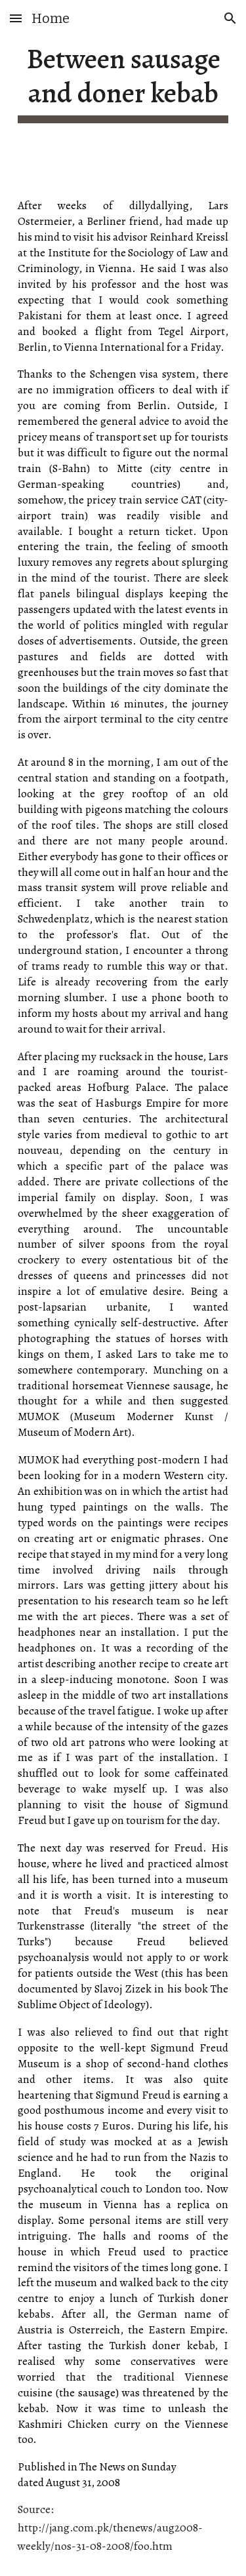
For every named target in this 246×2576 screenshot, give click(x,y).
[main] (123, 83)
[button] (15, 18)
